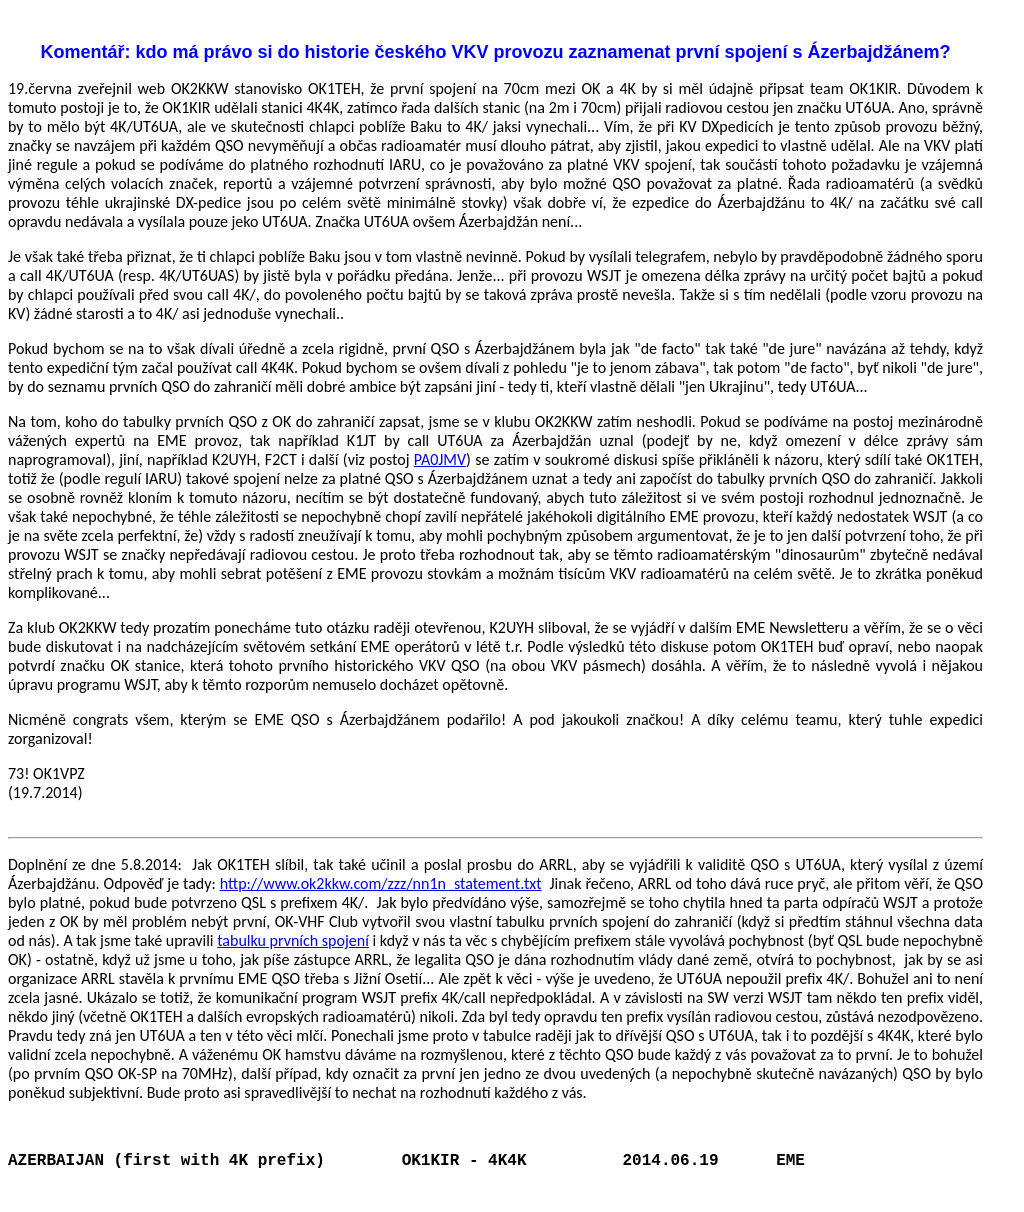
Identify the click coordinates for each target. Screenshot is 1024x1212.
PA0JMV (440, 459)
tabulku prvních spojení (293, 940)
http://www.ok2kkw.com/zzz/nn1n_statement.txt (381, 883)
